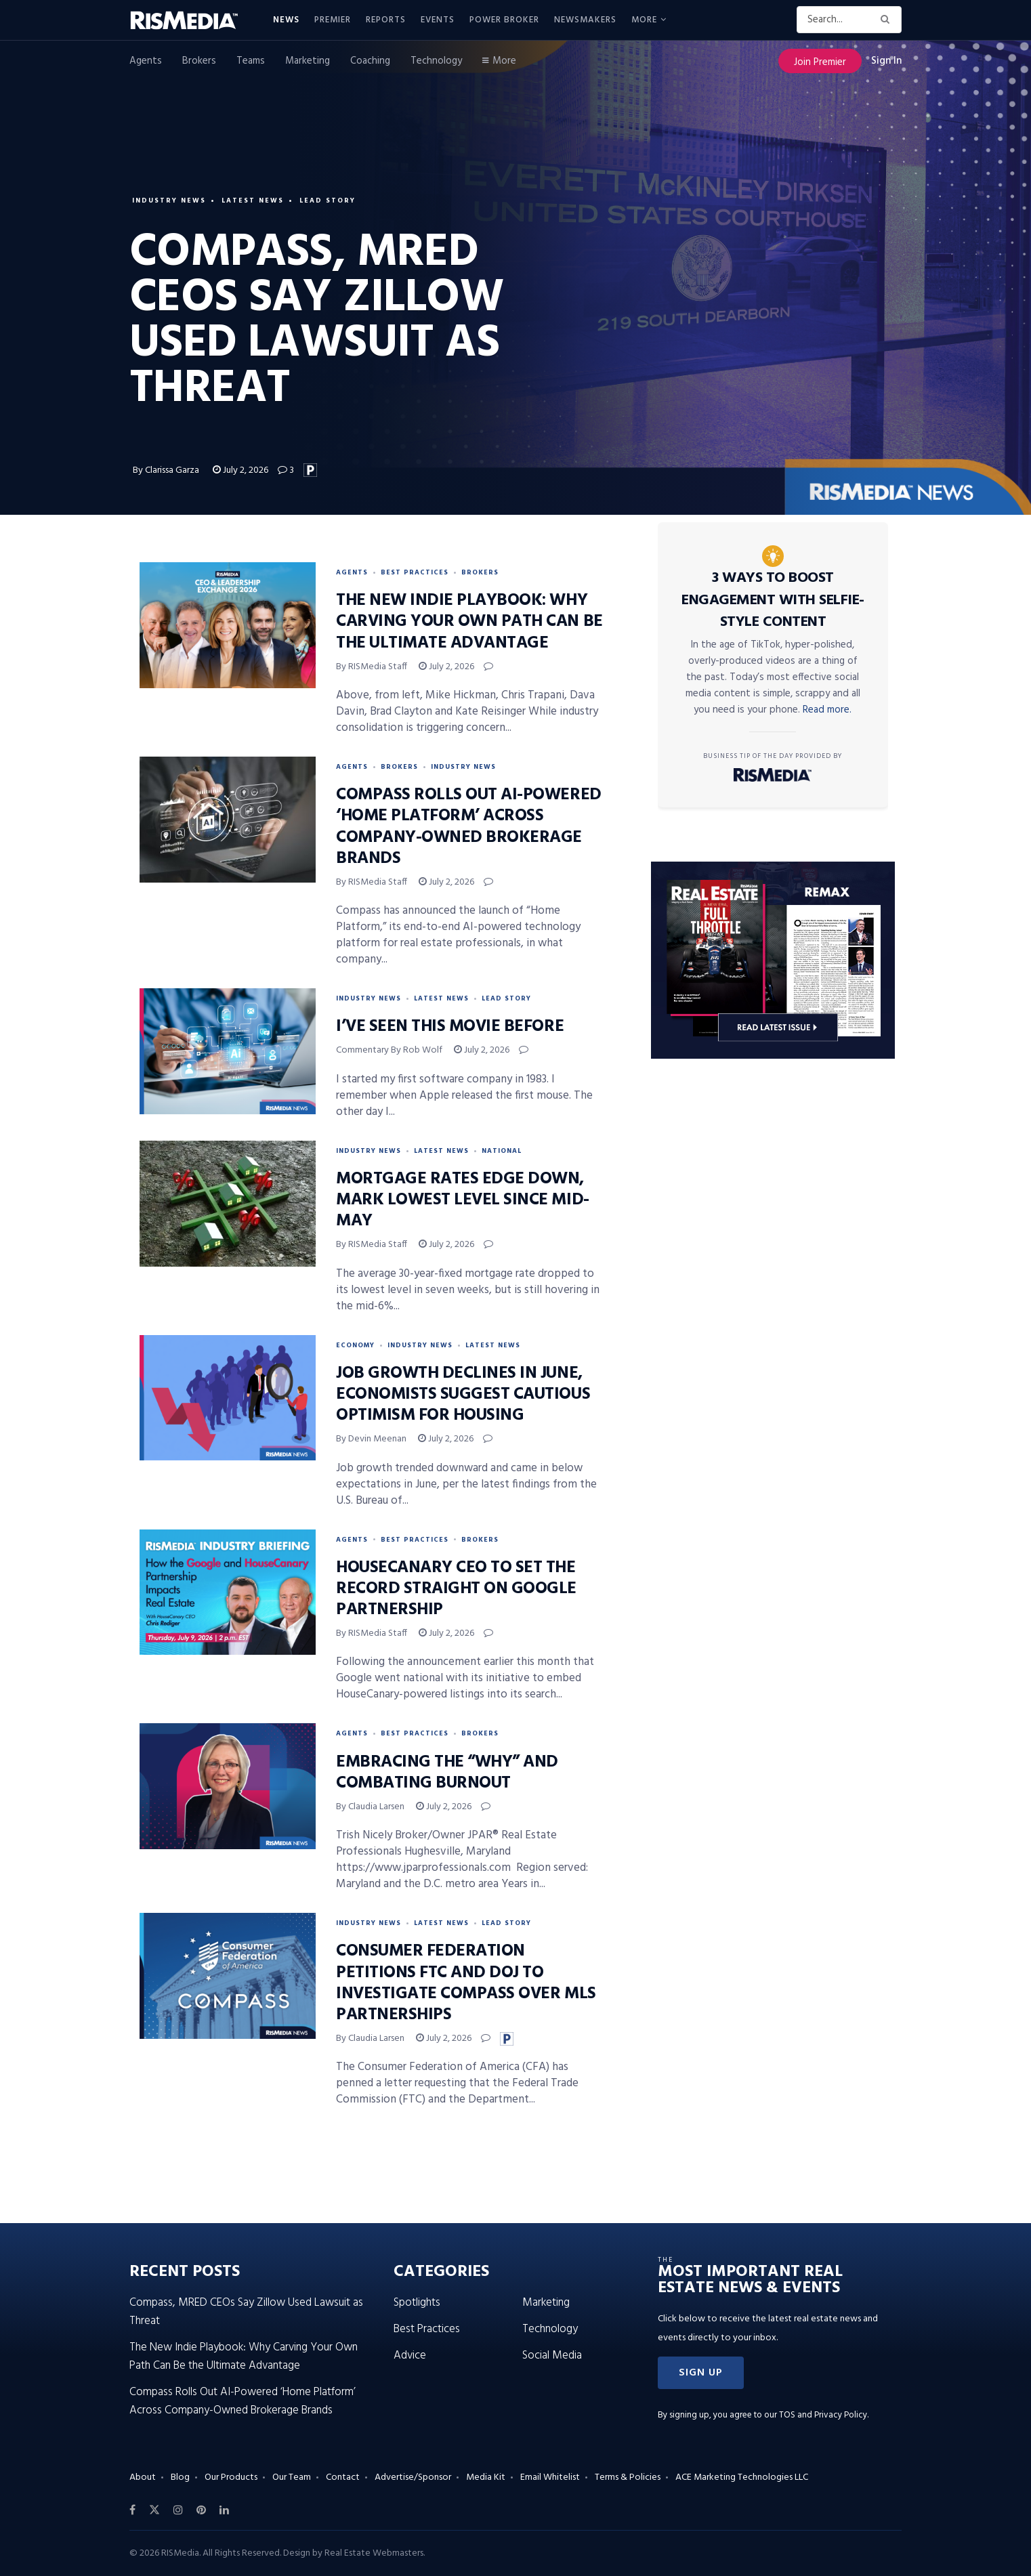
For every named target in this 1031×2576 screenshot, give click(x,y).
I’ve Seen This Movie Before (450, 1026)
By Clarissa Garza (167, 470)
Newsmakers (585, 20)
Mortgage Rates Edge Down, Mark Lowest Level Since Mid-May (462, 1200)
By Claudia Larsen (370, 1807)
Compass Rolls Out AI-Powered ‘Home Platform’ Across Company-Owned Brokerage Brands (469, 827)
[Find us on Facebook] (132, 2510)
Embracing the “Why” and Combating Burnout (447, 1773)
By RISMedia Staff (371, 667)
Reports (386, 20)
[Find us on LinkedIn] (224, 2510)
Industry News (169, 200)
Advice (410, 2355)
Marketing (307, 61)
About (142, 2477)
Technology (436, 61)
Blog (180, 2477)
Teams (250, 61)
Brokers (199, 61)
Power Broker (504, 20)
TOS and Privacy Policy (823, 2415)
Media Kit (485, 2477)
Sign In (886, 61)
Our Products (231, 2477)
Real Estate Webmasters (373, 2553)
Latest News (253, 200)
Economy (355, 1345)
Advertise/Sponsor (413, 2477)
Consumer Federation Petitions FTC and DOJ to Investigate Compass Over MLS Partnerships (466, 1983)
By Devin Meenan (371, 1439)
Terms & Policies (627, 2477)
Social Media (552, 2355)
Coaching (370, 61)
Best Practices (414, 572)
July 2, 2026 (240, 470)
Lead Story (327, 200)
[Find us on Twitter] (154, 2510)
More (644, 20)
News (286, 20)
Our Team (291, 2477)
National (502, 1150)
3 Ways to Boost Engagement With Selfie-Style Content (772, 600)
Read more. (827, 710)
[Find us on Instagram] (178, 2510)
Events (438, 20)
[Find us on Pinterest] (201, 2510)
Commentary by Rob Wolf (389, 1050)
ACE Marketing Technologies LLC (741, 2477)
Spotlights (417, 2303)
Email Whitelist (550, 2477)
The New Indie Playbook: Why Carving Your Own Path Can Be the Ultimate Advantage (469, 621)
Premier (332, 20)
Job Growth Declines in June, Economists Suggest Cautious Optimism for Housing (463, 1394)
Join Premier (820, 62)
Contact (343, 2477)
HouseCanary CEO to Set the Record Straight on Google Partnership (456, 1589)
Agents (145, 61)
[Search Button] (888, 19)
